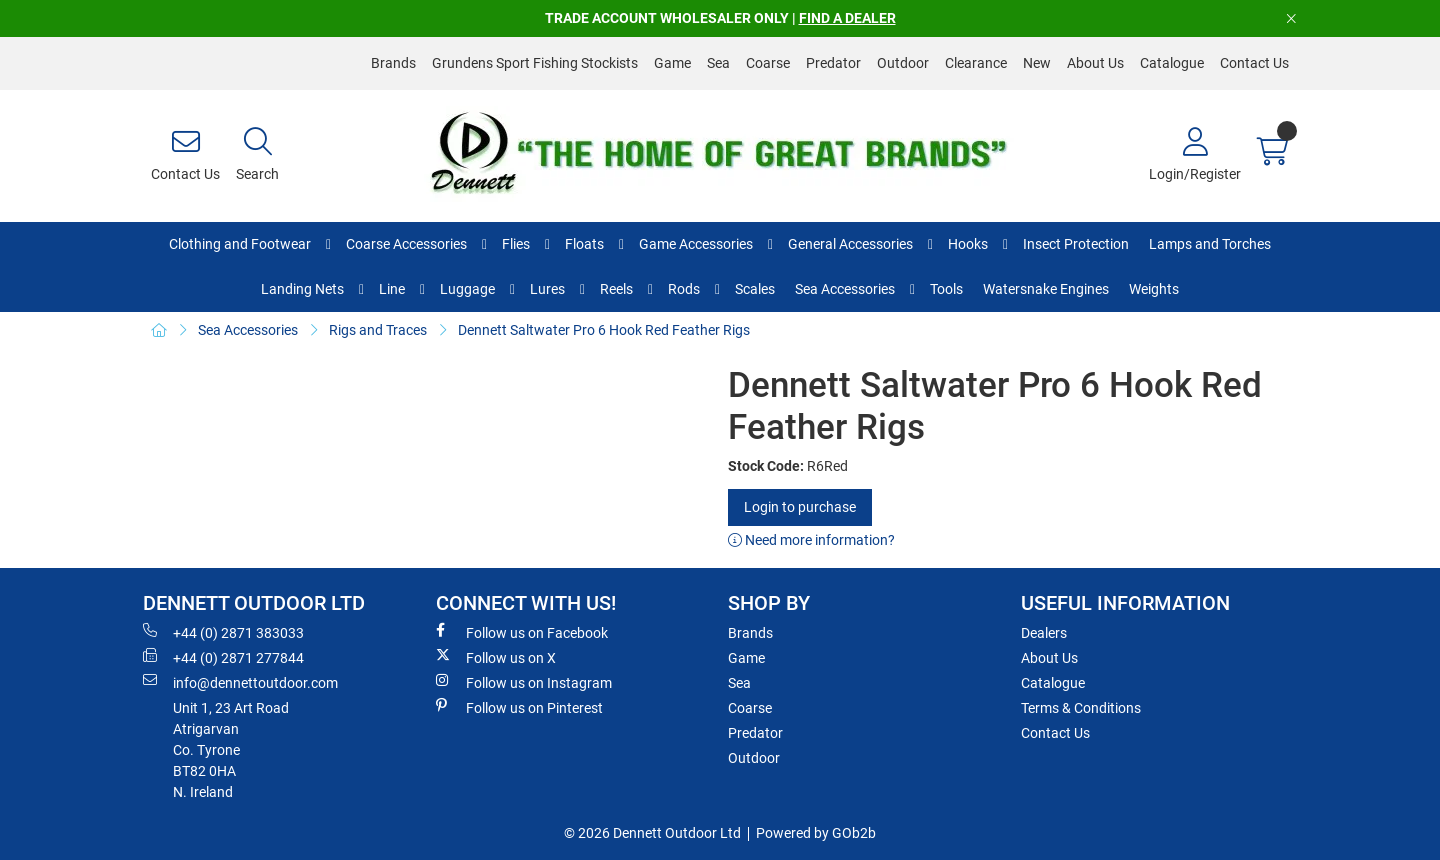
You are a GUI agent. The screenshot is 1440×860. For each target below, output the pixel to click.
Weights (1154, 289)
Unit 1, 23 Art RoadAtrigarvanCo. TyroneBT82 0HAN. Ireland (231, 750)
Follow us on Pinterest (519, 707)
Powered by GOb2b (816, 833)
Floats (584, 244)
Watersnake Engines (1046, 289)
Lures (547, 289)
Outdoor (903, 63)
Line (392, 289)
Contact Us (1254, 63)
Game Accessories (696, 244)
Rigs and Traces (378, 330)
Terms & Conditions (1081, 708)
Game (672, 63)
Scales (755, 289)
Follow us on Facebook (522, 632)
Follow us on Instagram (524, 682)
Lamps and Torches (1210, 244)
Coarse (768, 63)
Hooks (968, 244)
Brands (393, 63)
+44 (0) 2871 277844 (223, 657)
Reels (616, 289)
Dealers (1044, 633)
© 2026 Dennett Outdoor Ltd (652, 833)
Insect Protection (1076, 244)
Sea (718, 63)
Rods (684, 289)
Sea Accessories (845, 289)
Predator (833, 63)
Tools (946, 289)
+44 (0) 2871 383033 (223, 632)
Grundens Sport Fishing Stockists (535, 63)
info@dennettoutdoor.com (240, 682)
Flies (516, 244)
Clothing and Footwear (240, 244)
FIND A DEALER (847, 18)
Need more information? (811, 540)
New (1037, 63)
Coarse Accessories (406, 244)
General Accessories (850, 244)
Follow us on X (496, 657)
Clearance (976, 63)
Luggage (467, 289)
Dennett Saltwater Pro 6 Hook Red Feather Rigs (604, 330)
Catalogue (1172, 63)
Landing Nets (302, 289)
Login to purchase (800, 507)
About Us (1095, 63)
